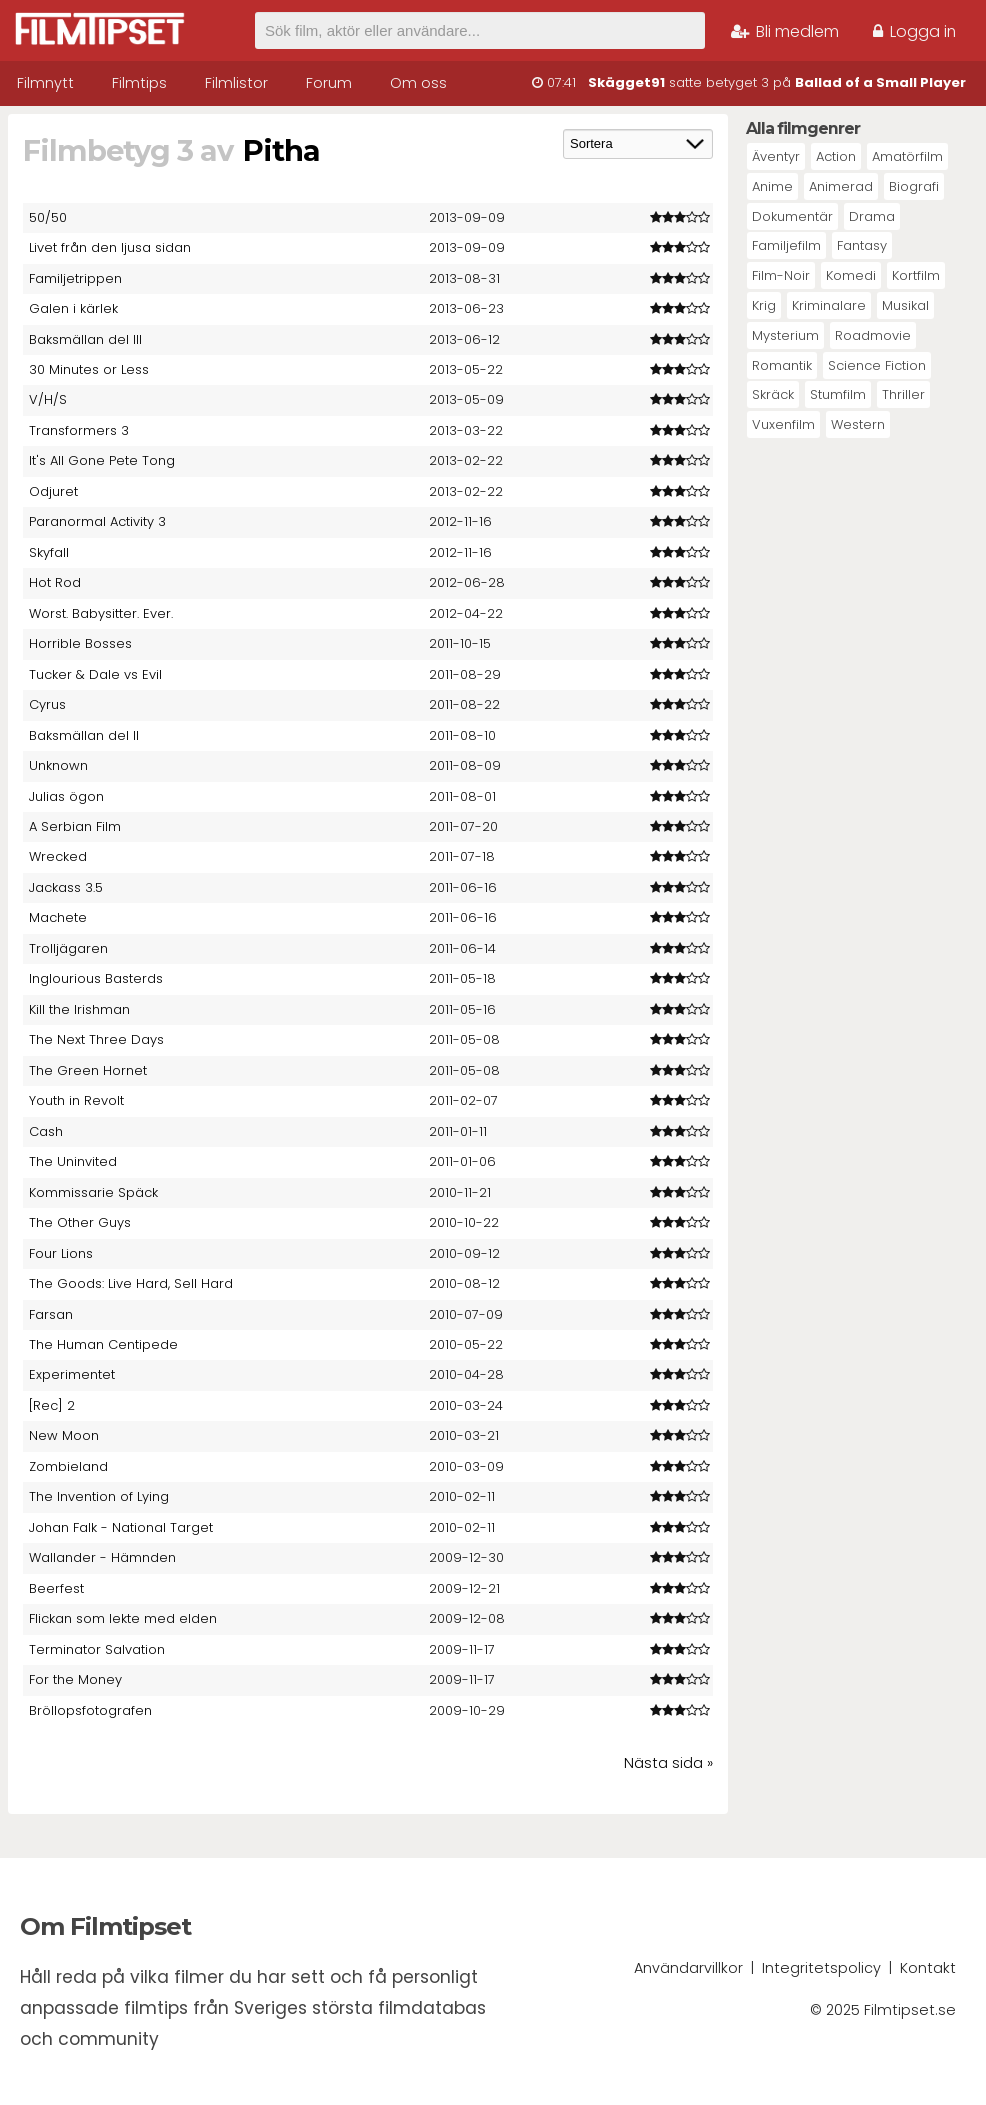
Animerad (841, 186)
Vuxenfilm (783, 424)
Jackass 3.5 (66, 887)
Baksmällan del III (85, 339)
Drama (872, 216)
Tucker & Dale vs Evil (95, 674)
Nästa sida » (668, 1763)
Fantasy (862, 245)
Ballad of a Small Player (880, 82)
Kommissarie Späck (93, 1192)
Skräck (773, 394)
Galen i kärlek (73, 308)
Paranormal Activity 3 (97, 521)
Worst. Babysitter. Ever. (101, 613)
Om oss (418, 83)
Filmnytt (45, 83)
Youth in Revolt (76, 1100)
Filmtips (139, 83)
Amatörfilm (907, 156)
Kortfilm (916, 275)
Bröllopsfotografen (90, 1710)
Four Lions (61, 1253)
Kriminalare (829, 305)
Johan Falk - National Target (121, 1527)
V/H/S (48, 399)
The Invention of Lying (99, 1496)
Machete (58, 917)
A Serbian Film (75, 826)
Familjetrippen (75, 278)
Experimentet (72, 1374)
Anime (772, 186)
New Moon (64, 1435)
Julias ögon (66, 796)
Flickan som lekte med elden (123, 1618)
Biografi (914, 186)
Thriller (903, 394)
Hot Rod (55, 582)
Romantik (782, 365)
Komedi (851, 275)
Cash (46, 1131)
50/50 (48, 217)
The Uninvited (73, 1161)
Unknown (58, 765)
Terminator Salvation (97, 1649)
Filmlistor (236, 83)
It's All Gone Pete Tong (102, 460)
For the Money (75, 1679)
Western (858, 424)
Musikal (905, 305)
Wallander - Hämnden (102, 1557)
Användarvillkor (688, 1968)
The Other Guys (80, 1222)
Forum (329, 83)
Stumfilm (838, 394)
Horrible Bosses (80, 643)
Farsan (51, 1314)
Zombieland (68, 1466)
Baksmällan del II (84, 735)
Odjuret (53, 491)
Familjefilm (786, 245)
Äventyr (776, 156)
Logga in (914, 31)
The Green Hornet (88, 1070)
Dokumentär (792, 216)
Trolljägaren (68, 948)
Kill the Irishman (79, 1009)
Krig (764, 305)
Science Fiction (877, 365)
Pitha (281, 150)
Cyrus (47, 704)
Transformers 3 (79, 430)
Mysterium (785, 335)
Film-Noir (781, 275)
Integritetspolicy (821, 1968)
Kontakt (928, 1968)
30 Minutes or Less (89, 369)
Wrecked (58, 856)
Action (836, 156)
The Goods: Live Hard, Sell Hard (131, 1283)
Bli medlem (785, 31)
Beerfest (56, 1588)
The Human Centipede (103, 1344)
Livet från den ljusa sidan (110, 247)
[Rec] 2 (52, 1405)
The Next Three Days (96, 1039)
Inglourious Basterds (96, 978)
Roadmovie (873, 335)
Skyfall (49, 552)
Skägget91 (626, 82)
